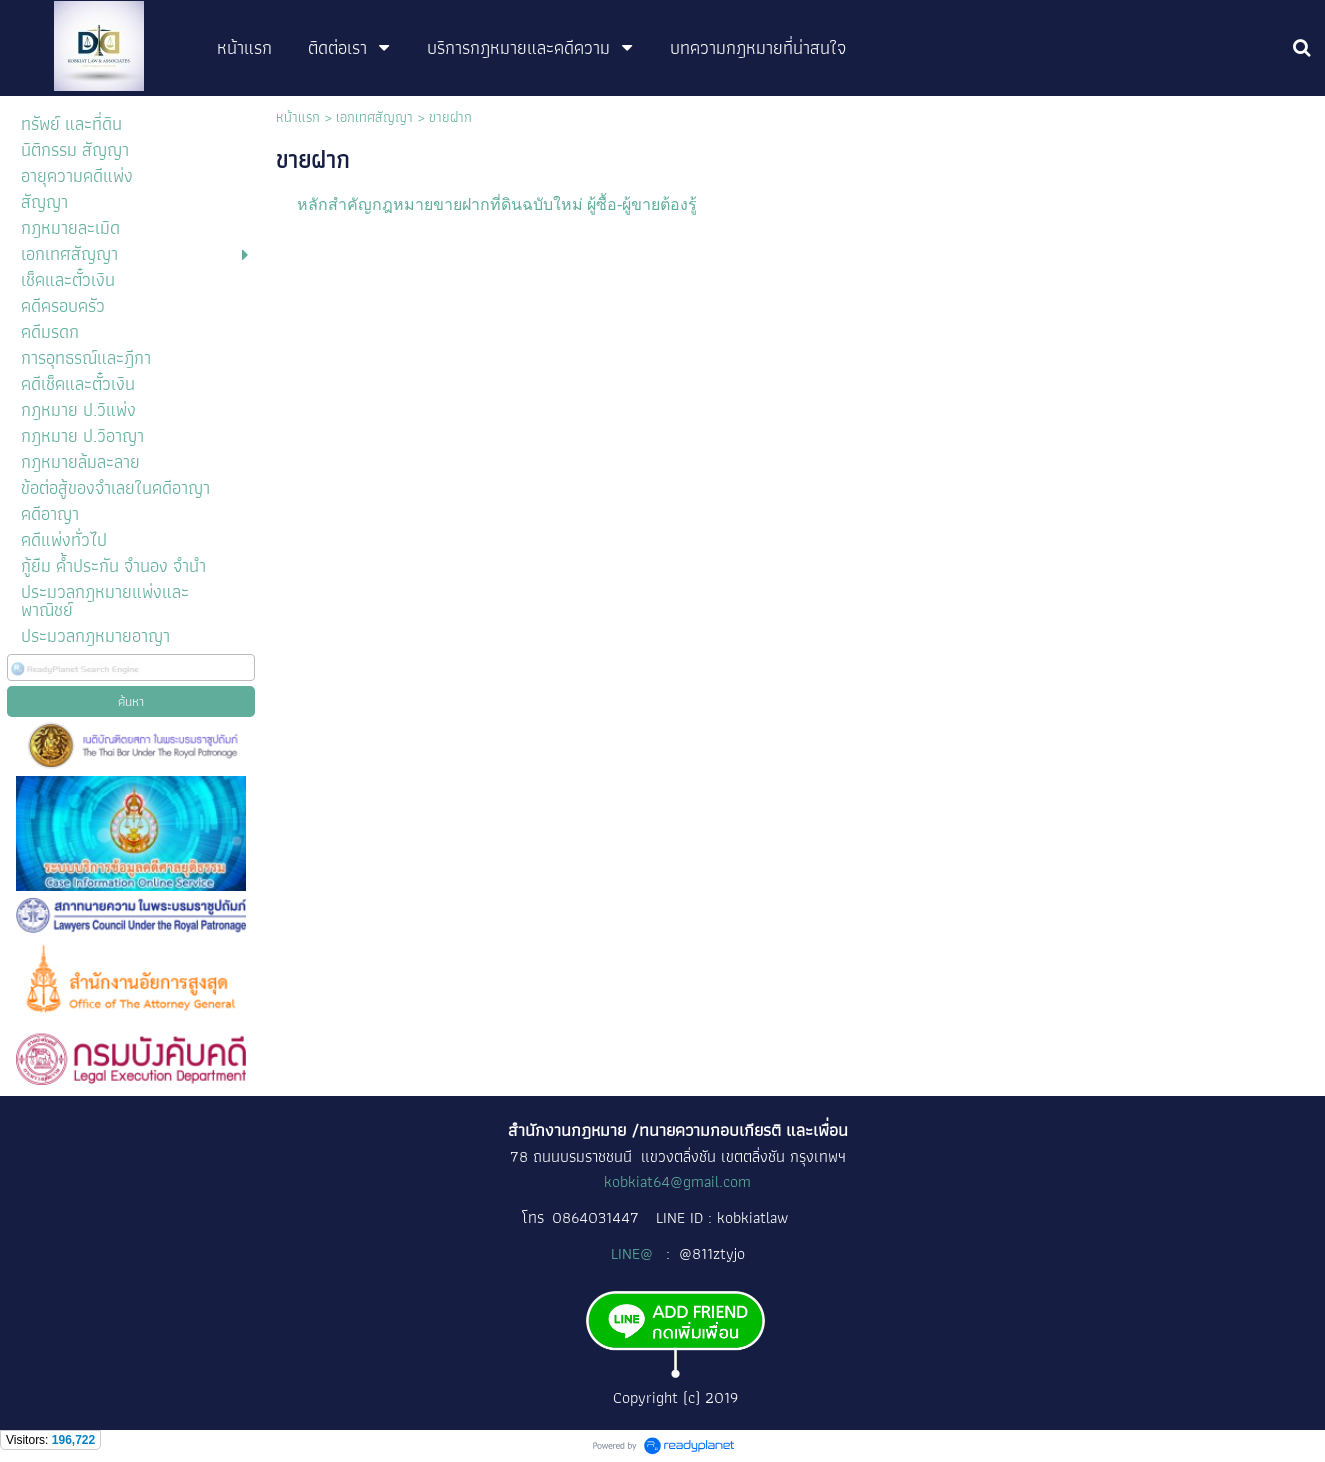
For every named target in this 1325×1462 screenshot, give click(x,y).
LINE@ (634, 1253)
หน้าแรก (298, 117)
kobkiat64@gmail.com (677, 1181)
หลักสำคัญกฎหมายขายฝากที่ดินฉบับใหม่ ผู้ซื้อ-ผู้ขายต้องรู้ (497, 204)
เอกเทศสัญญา (374, 117)
